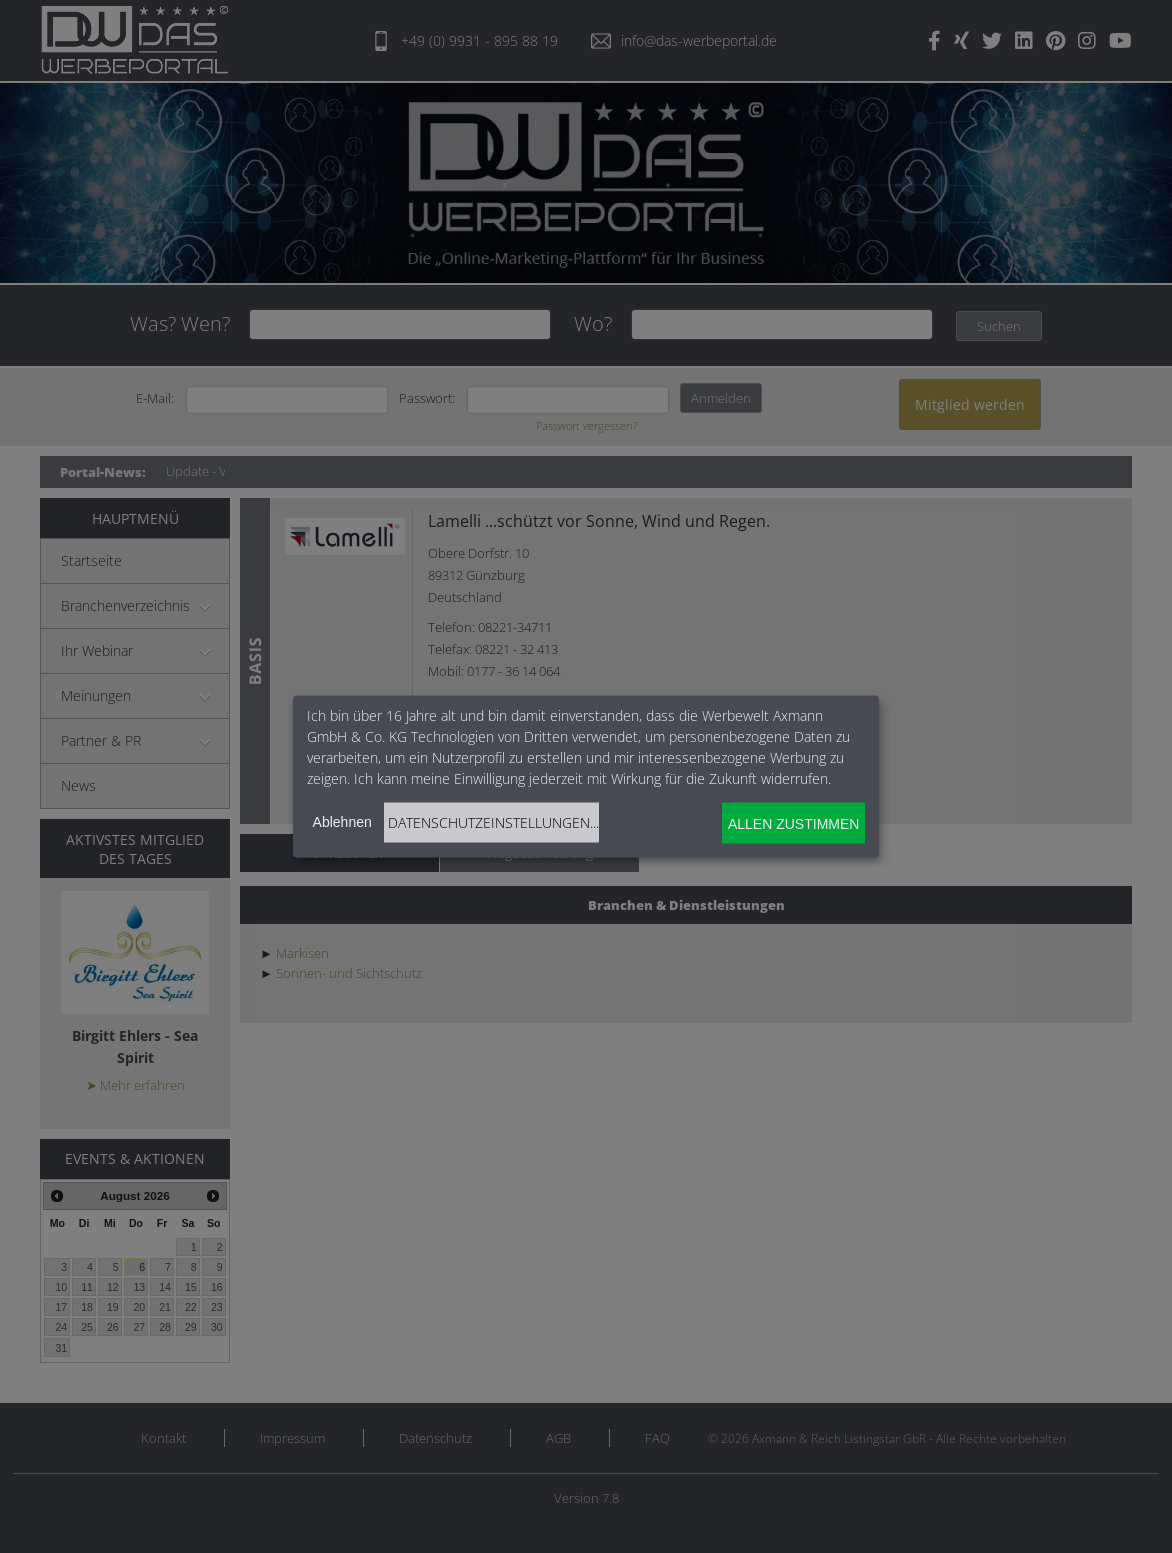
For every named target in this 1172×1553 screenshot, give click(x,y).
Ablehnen (342, 822)
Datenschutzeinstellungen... (493, 822)
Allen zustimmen (793, 823)
